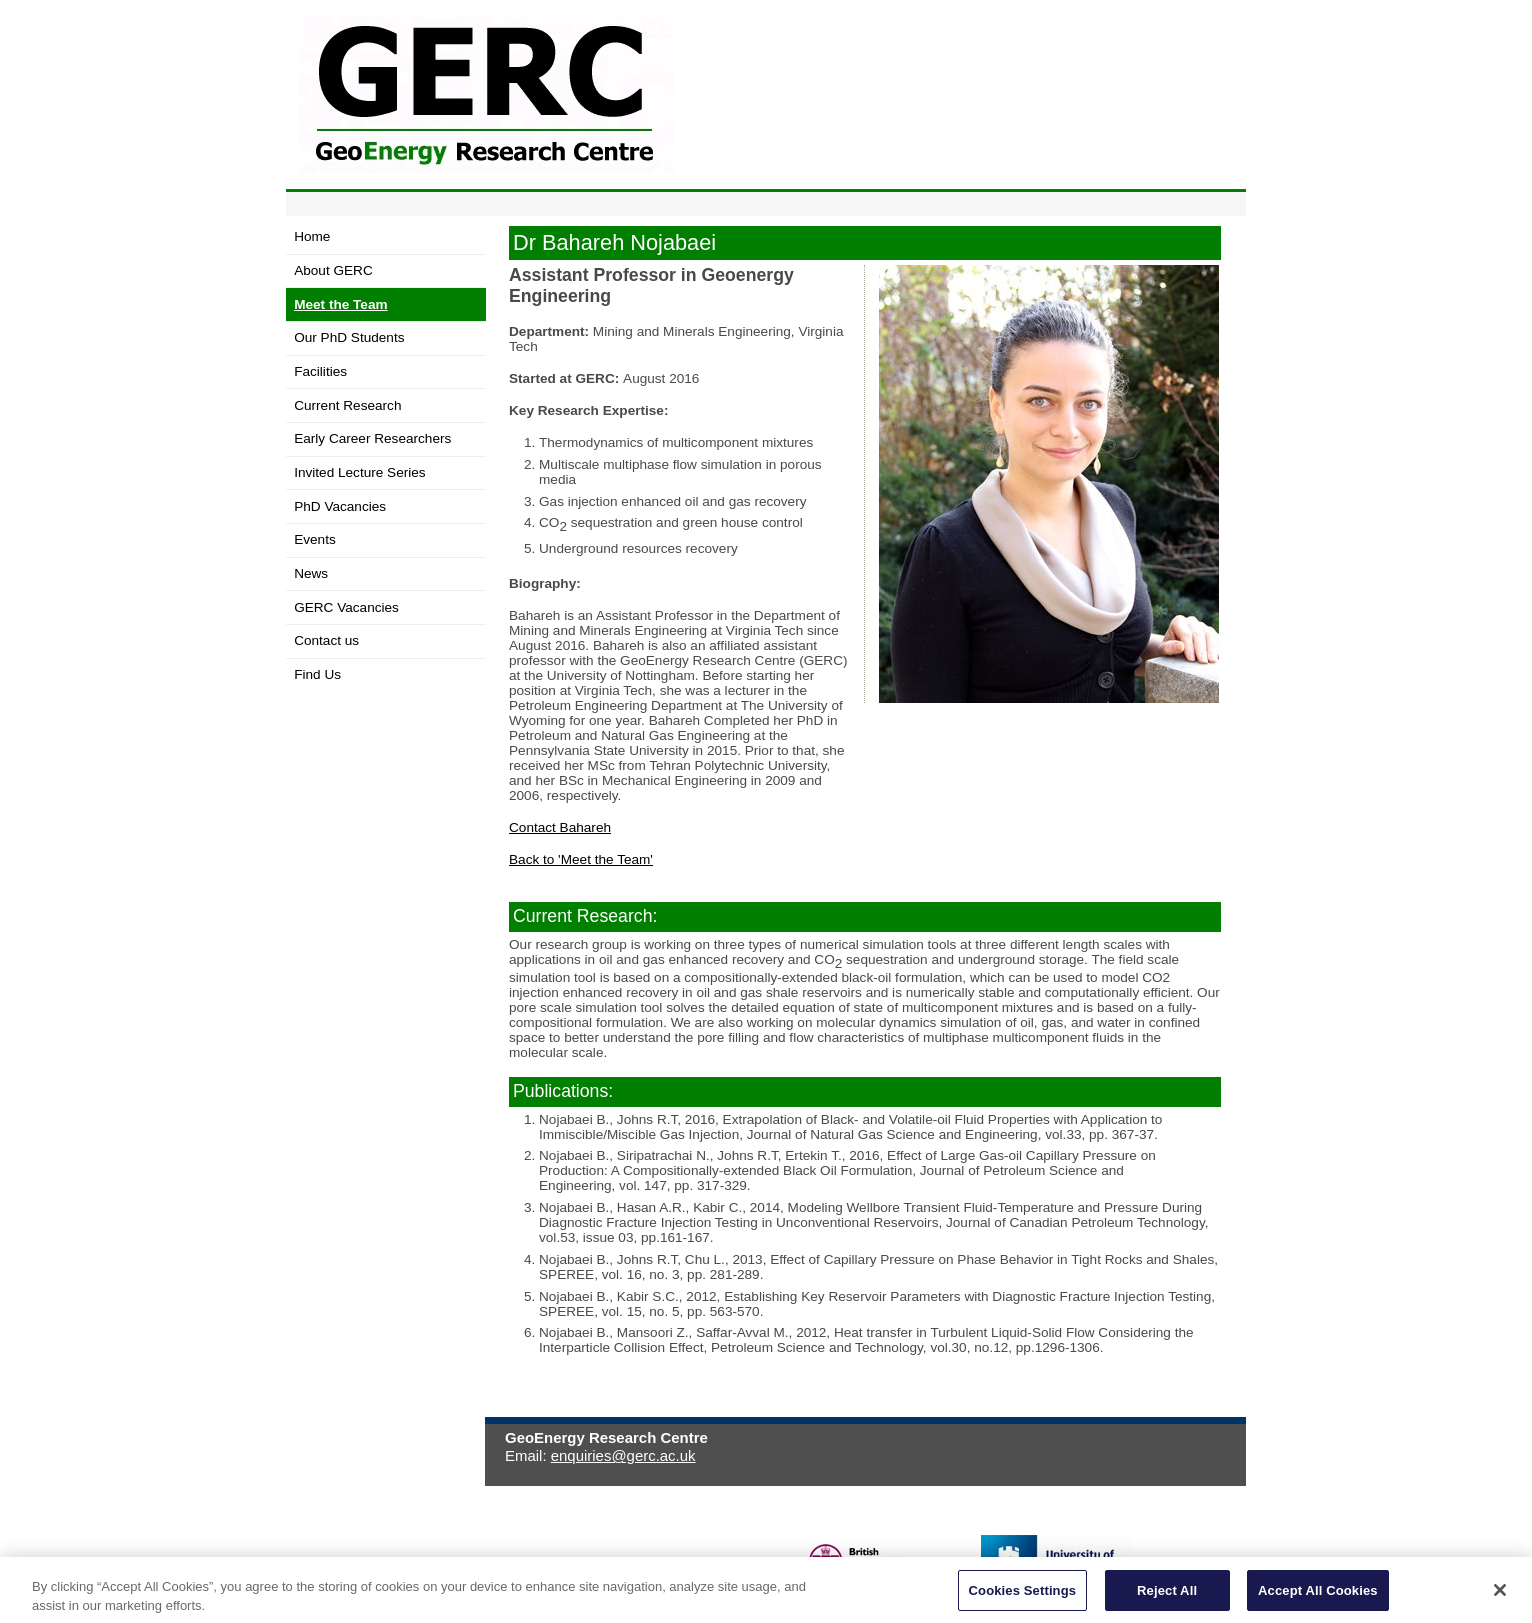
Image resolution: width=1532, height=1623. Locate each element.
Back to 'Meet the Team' (581, 859)
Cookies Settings (1023, 1598)
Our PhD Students (349, 337)
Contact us (326, 640)
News (311, 573)
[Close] (1500, 1599)
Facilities (320, 371)
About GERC (333, 270)
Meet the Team (340, 304)
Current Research (347, 405)
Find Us (317, 674)
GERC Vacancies (346, 607)
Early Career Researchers (372, 438)
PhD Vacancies (340, 506)
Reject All (1167, 1598)
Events (315, 539)
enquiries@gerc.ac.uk (623, 1455)
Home (312, 236)
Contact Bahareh (560, 827)
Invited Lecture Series (359, 472)
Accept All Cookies (1318, 1598)
